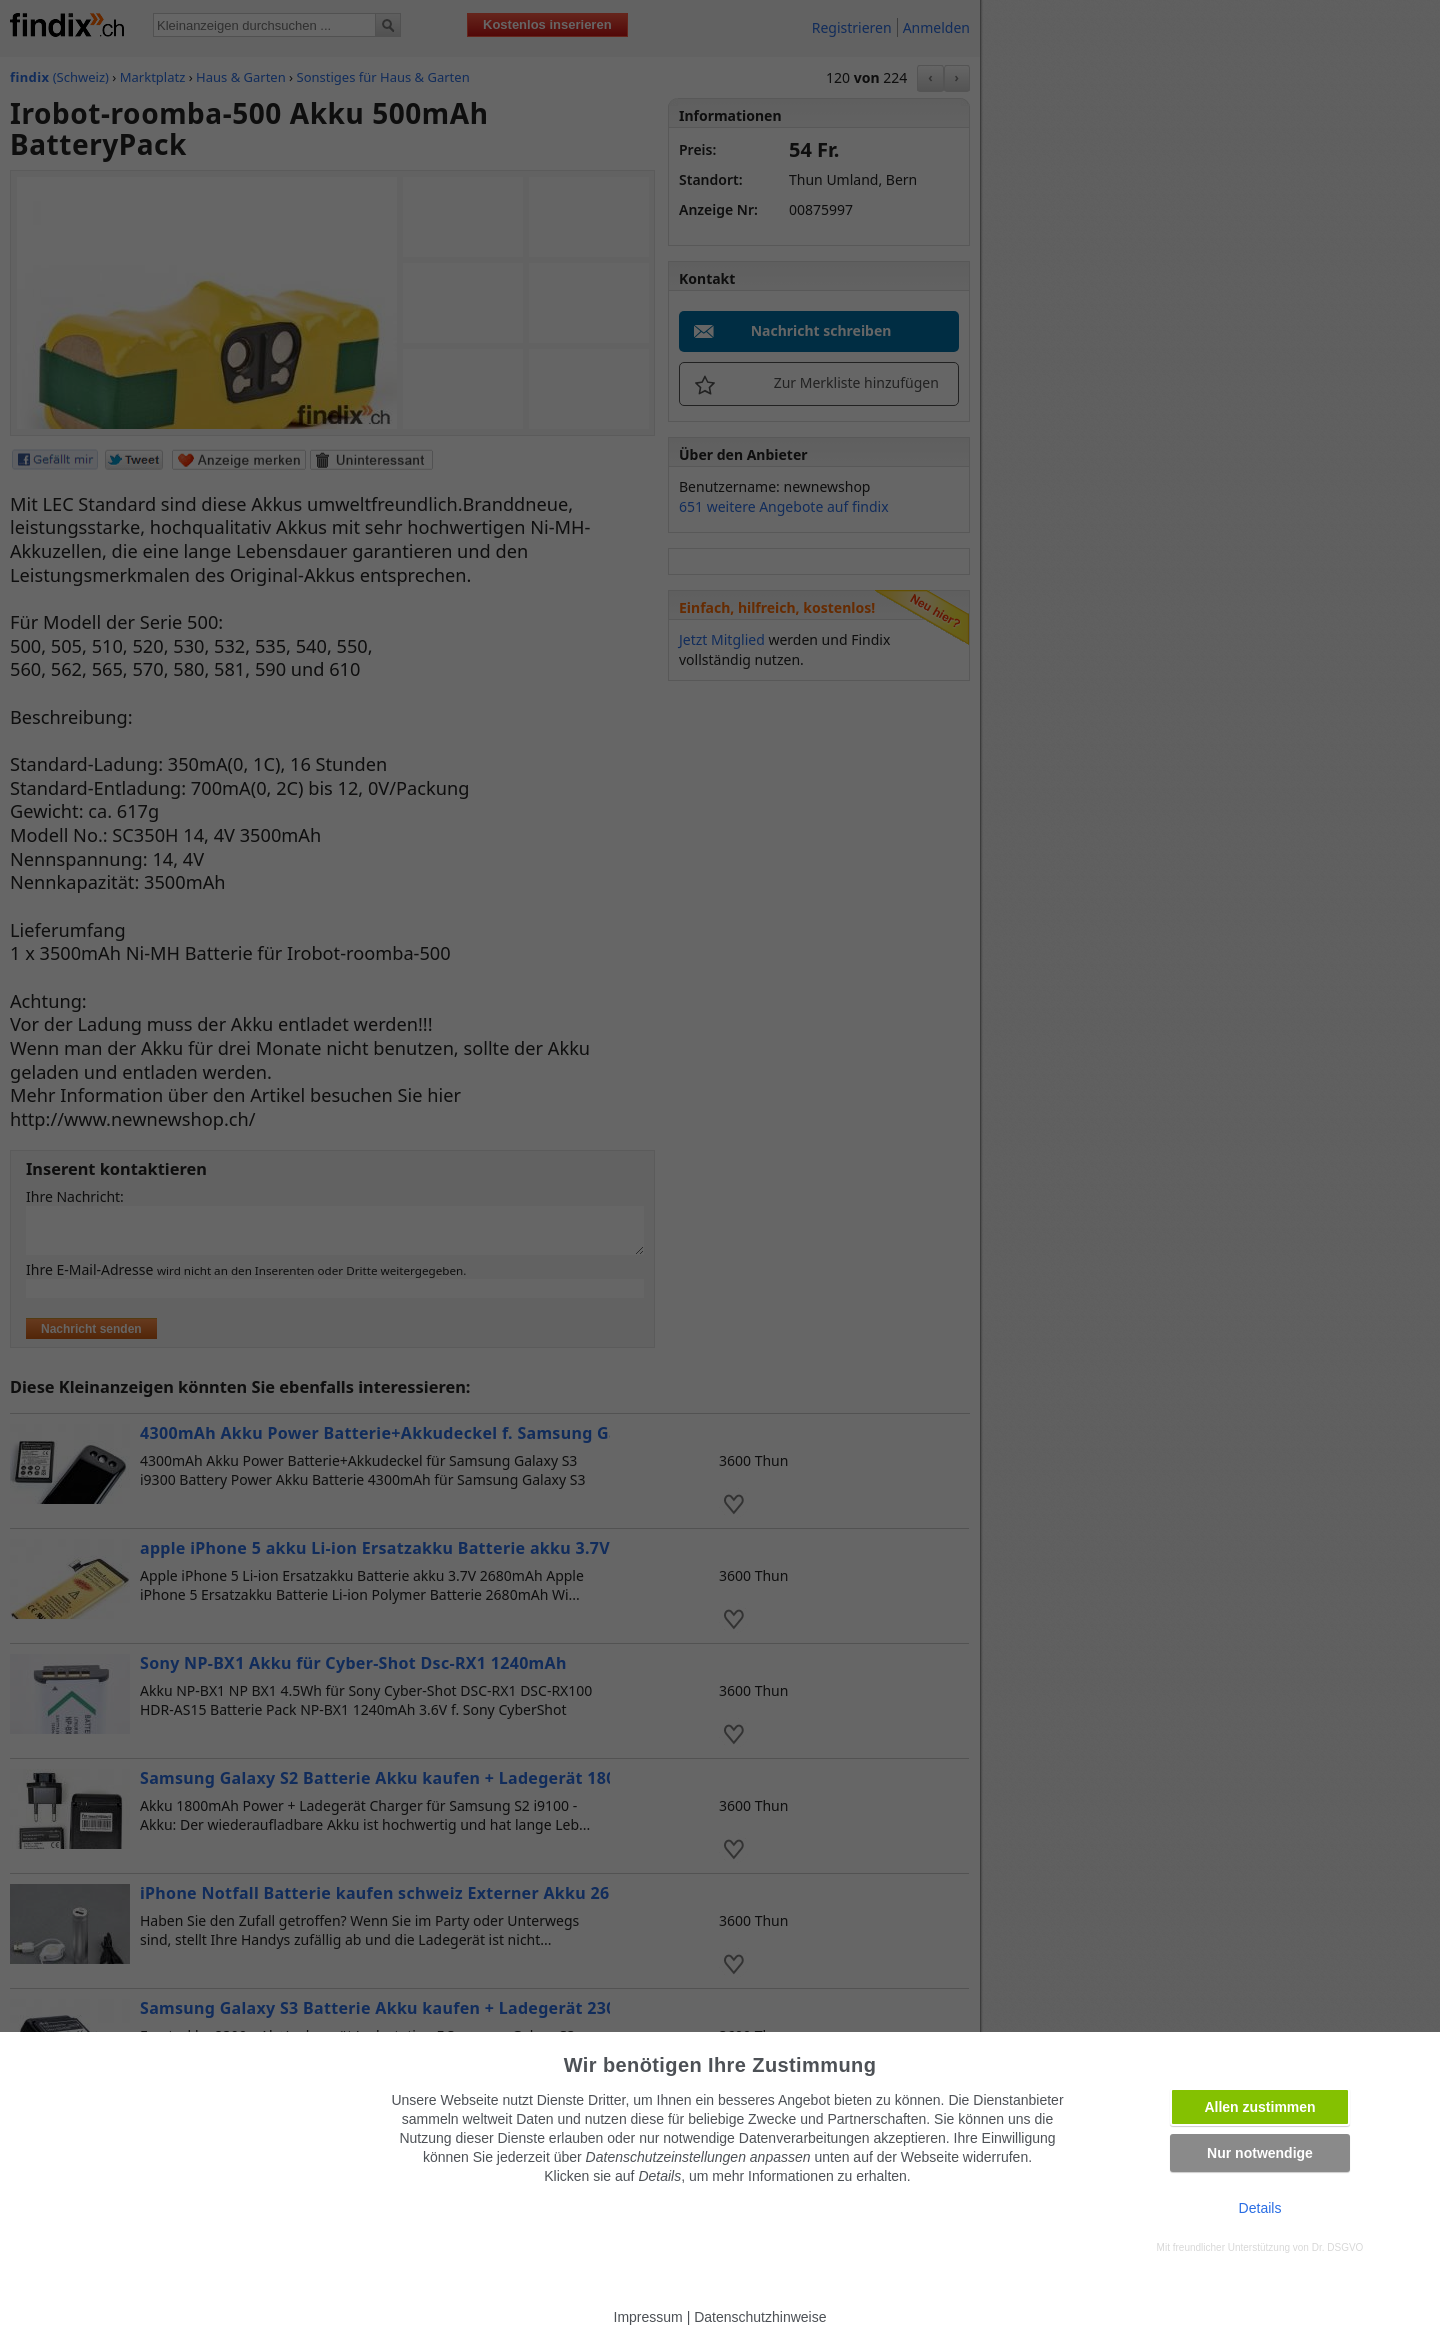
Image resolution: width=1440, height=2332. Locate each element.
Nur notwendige (1260, 2153)
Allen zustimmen (1259, 2107)
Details (1260, 2208)
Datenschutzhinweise (760, 2317)
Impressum (648, 2317)
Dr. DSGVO (1338, 2247)
